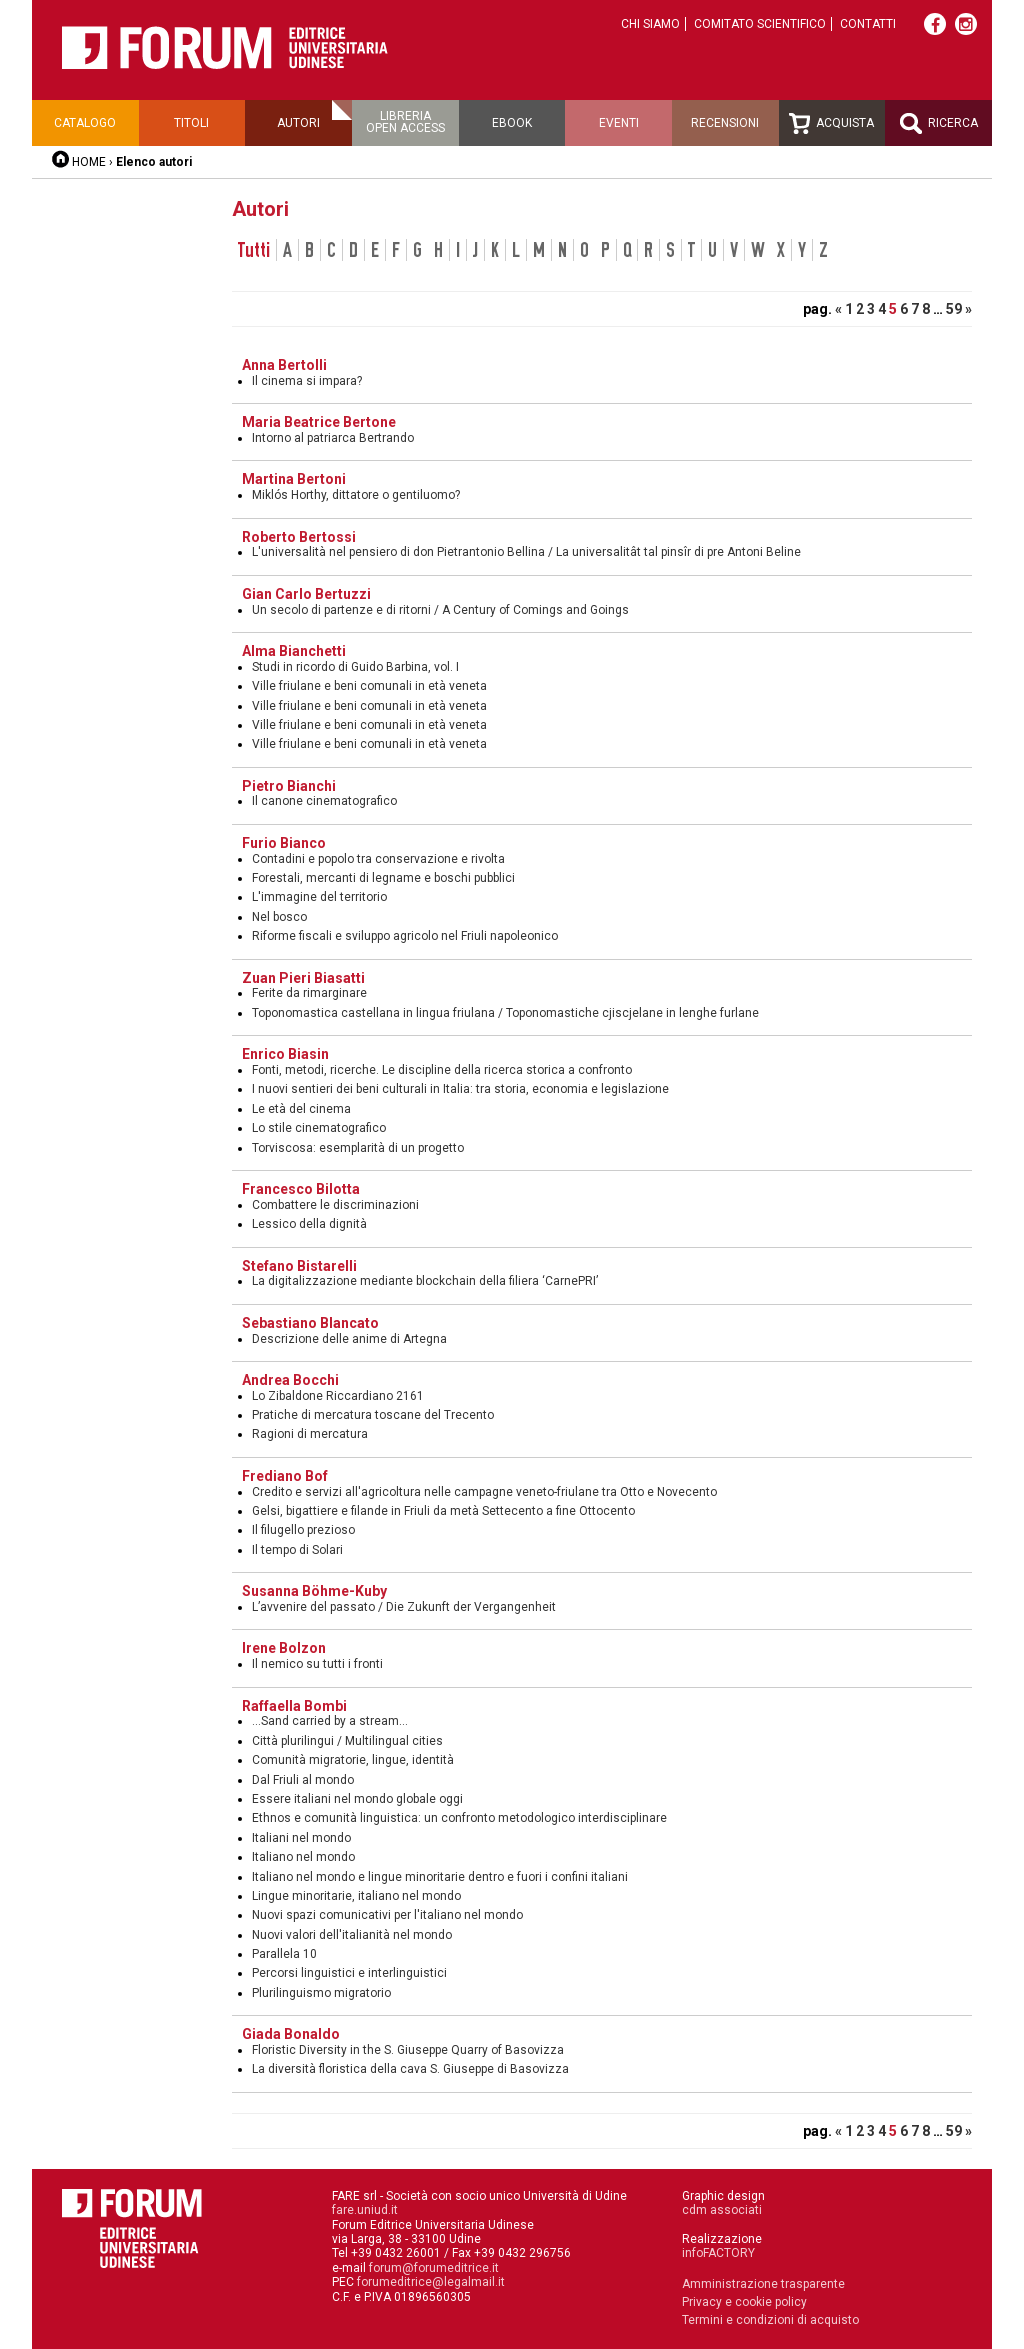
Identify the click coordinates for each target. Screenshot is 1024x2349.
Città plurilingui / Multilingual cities (347, 1741)
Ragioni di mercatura (310, 1434)
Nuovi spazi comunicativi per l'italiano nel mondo (387, 1915)
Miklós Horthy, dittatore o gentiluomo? (356, 495)
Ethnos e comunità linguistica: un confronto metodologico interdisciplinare (459, 1818)
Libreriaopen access (405, 122)
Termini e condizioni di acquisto (770, 2320)
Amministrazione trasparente (763, 2284)
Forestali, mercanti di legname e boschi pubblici (383, 878)
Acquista (831, 123)
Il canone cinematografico (324, 801)
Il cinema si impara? (307, 381)
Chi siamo (650, 24)
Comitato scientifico (760, 24)
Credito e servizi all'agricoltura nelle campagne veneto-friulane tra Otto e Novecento (484, 1492)
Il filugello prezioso (303, 1530)
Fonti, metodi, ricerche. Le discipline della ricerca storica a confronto (442, 1070)
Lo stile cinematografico (319, 1128)
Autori (298, 123)
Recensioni (725, 123)
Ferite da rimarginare (309, 993)
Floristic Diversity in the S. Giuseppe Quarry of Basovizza (408, 2050)
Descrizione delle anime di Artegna (349, 1339)
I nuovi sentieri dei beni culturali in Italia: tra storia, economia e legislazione (460, 1089)
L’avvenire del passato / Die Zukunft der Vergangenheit (404, 1607)
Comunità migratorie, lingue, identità (353, 1760)
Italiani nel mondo (301, 1838)
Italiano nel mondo (303, 1857)
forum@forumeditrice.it (434, 2268)
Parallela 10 (284, 1954)
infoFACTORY (718, 2253)
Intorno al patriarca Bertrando (333, 438)
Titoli (191, 123)
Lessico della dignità (309, 1224)
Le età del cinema (301, 1109)
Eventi (619, 123)
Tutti (254, 250)
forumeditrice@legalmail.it (431, 2282)
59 (954, 309)
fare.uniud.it (365, 2210)
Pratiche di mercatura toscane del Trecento (373, 1415)
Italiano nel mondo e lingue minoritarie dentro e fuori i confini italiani (440, 1877)
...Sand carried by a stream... (330, 1721)
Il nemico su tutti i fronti (317, 1664)
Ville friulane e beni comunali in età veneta (369, 686)
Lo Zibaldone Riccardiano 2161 (338, 1396)
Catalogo (85, 123)
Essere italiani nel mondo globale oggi (357, 1799)
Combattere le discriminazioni (335, 1205)
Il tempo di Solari (297, 1550)
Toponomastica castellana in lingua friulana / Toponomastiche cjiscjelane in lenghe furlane (505, 1013)
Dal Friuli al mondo (303, 1780)
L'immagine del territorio (319, 897)
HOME (89, 162)
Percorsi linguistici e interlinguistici (349, 1973)
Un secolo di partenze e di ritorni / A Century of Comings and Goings (440, 610)
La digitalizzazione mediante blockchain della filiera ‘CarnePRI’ (425, 1281)
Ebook (512, 123)
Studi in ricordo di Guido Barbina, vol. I (355, 667)
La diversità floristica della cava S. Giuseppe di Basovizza (410, 2069)
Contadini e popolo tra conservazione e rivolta (378, 859)
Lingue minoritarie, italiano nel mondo (356, 1896)
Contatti (868, 24)
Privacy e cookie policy (744, 2302)
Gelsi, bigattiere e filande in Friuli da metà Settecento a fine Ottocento (443, 1511)
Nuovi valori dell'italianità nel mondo (352, 1935)
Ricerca (939, 123)
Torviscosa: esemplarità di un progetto (358, 1148)
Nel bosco (279, 917)
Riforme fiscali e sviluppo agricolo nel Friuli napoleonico (405, 936)
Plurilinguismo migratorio (321, 1993)
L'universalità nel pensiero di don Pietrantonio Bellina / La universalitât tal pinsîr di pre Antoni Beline (526, 552)
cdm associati (722, 2210)
